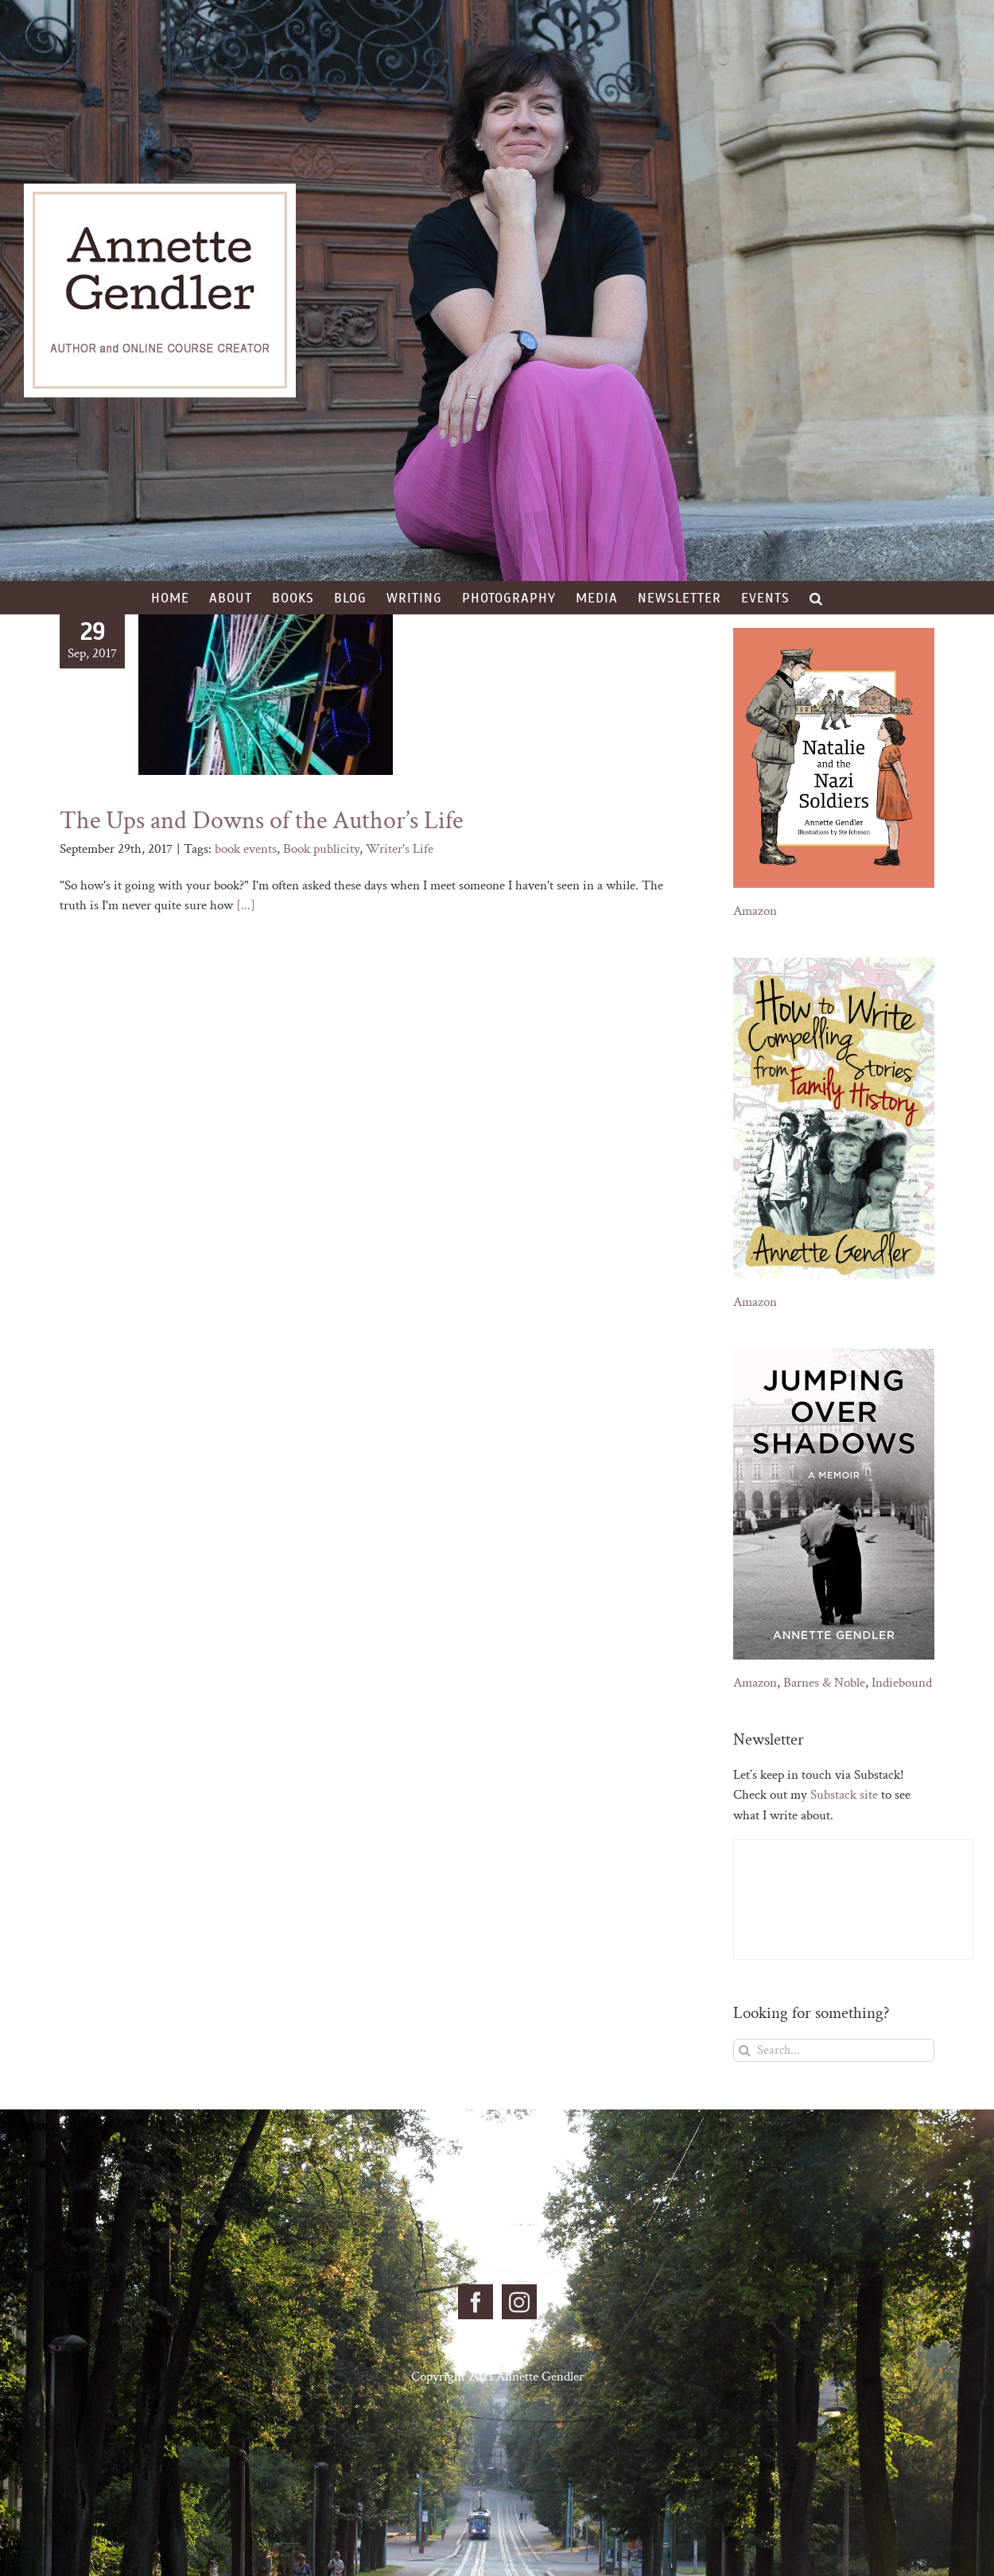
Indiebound (902, 1682)
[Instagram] (519, 2301)
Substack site (844, 1794)
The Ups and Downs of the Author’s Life (261, 820)
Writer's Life (399, 849)
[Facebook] (475, 2301)
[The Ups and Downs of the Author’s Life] (265, 694)
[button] (816, 598)
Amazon (755, 911)
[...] (245, 905)
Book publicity (321, 849)
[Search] (744, 2050)
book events (246, 849)
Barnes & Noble (824, 1682)
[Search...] (833, 2050)
